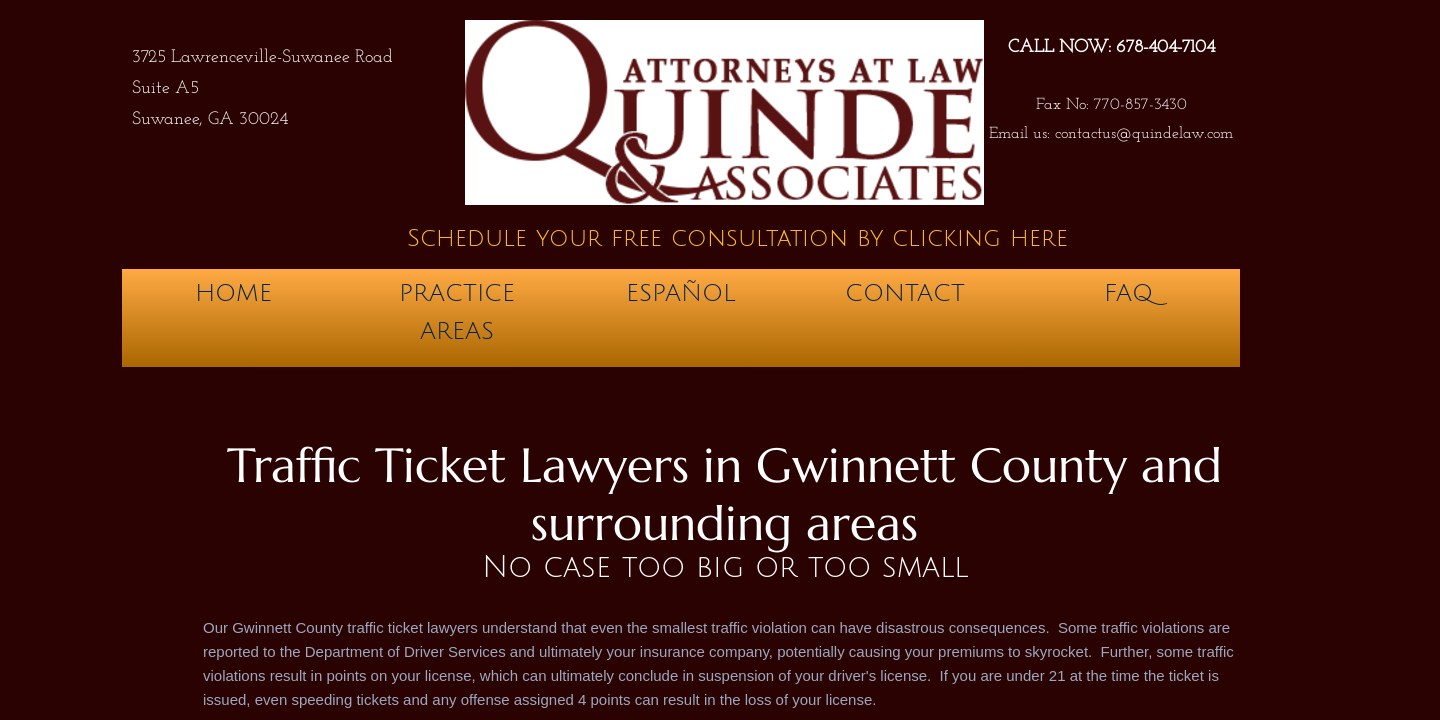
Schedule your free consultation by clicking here (737, 238)
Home (233, 293)
